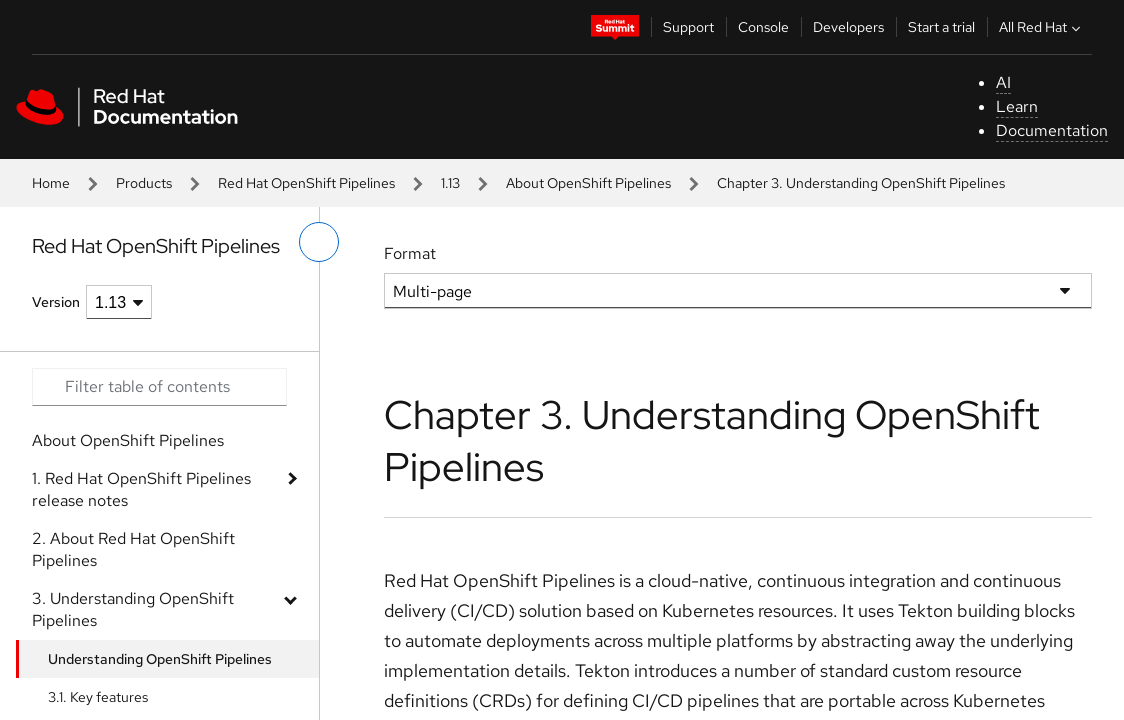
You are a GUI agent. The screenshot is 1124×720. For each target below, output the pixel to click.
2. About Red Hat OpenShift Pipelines (133, 549)
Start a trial (941, 27)
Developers (848, 27)
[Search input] (159, 387)
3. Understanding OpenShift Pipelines (133, 609)
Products (144, 183)
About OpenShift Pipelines (588, 183)
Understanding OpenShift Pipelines (160, 659)
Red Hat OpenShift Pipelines (306, 183)
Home (51, 183)
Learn (1017, 106)
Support (688, 27)
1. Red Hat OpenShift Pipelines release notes (141, 489)
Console (763, 27)
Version (56, 302)
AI (1003, 82)
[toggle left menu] (319, 242)
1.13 (450, 183)
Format (410, 253)
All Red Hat (1042, 27)
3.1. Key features (98, 697)
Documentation (1052, 130)
